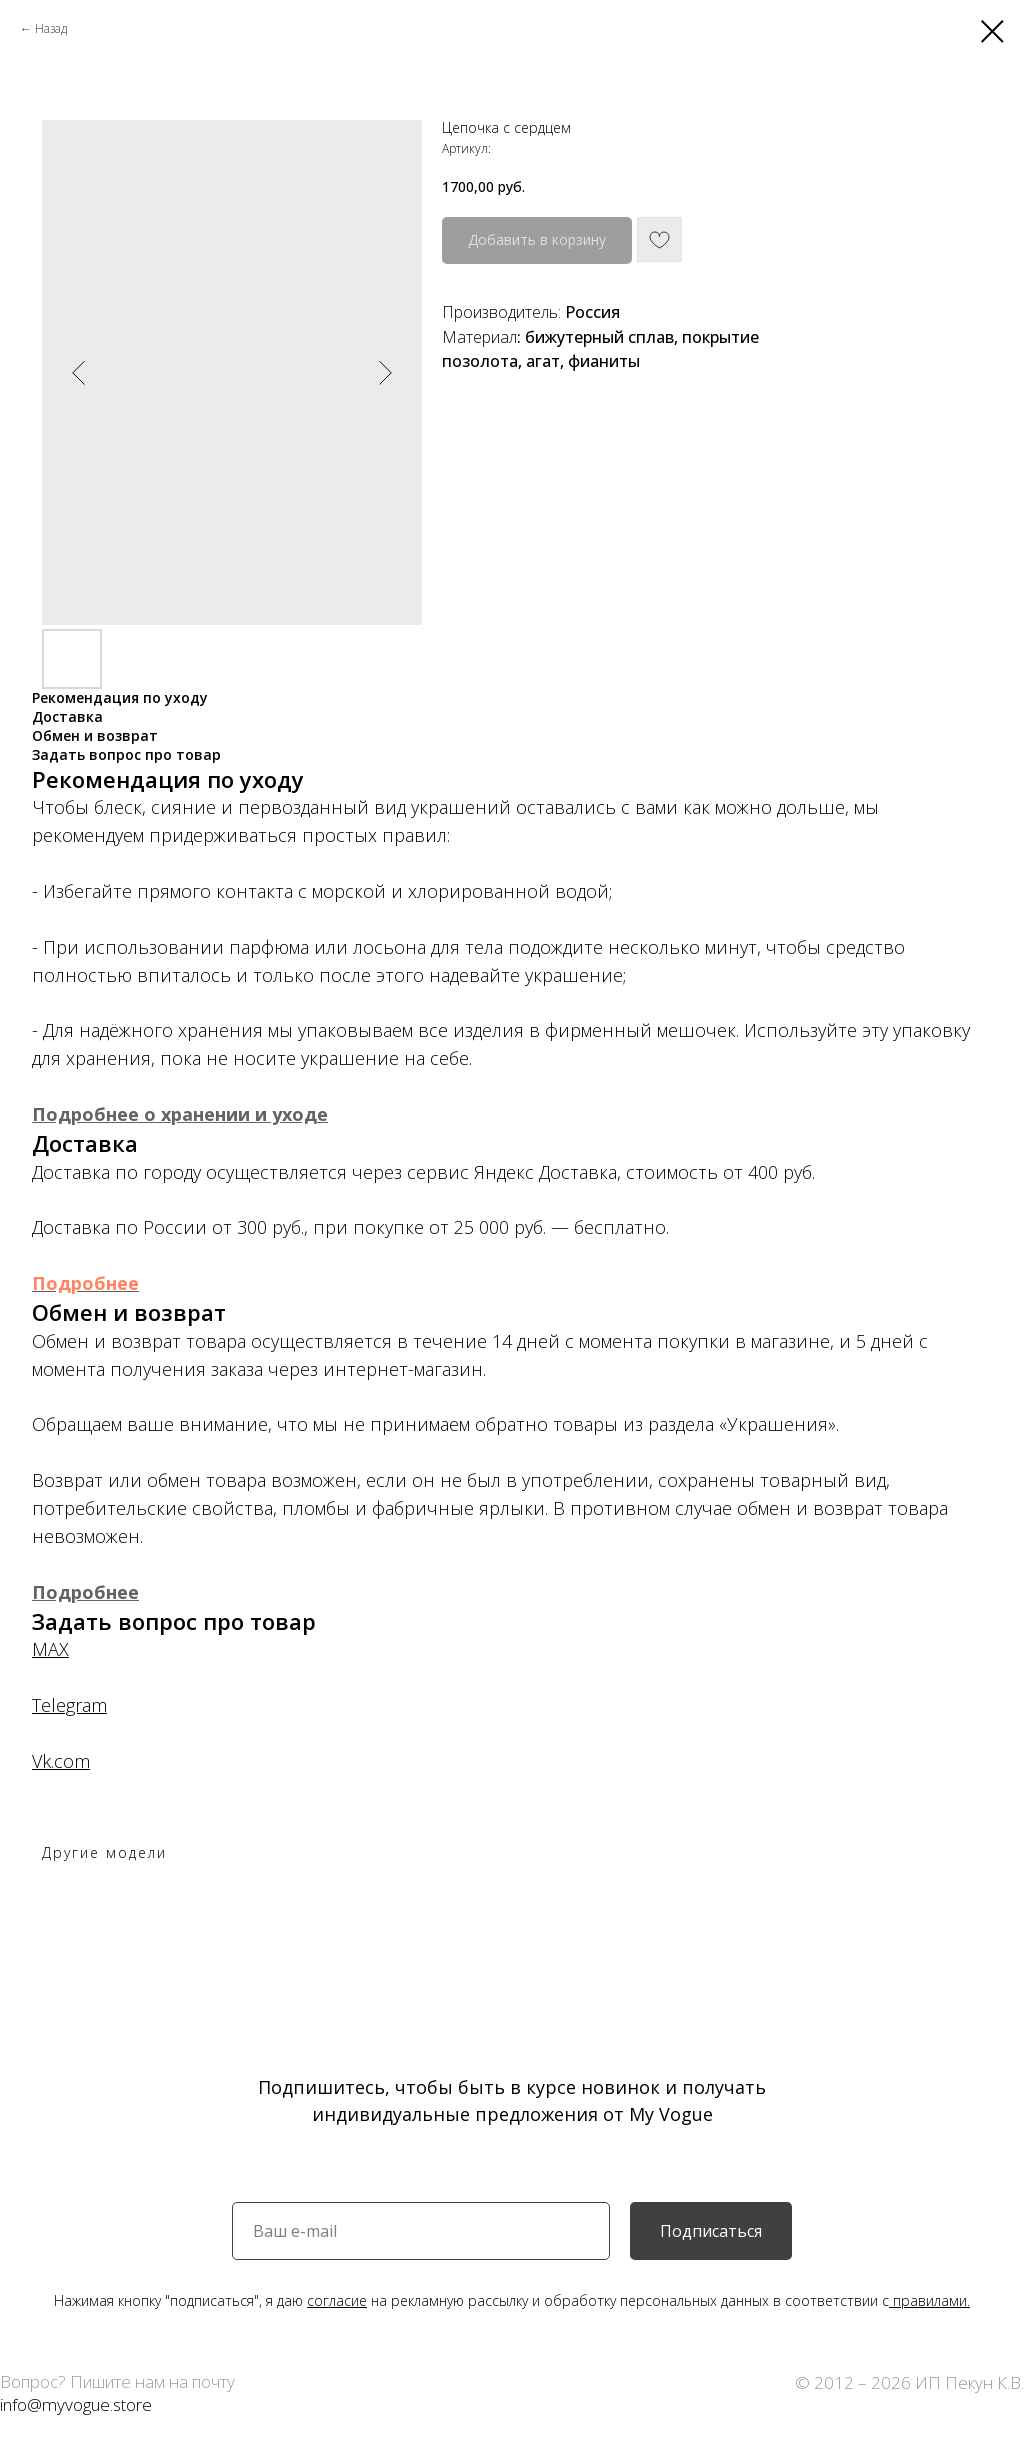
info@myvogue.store (76, 2404)
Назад (51, 28)
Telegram (69, 1705)
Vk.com (61, 1761)
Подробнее (85, 1283)
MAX (50, 1649)
